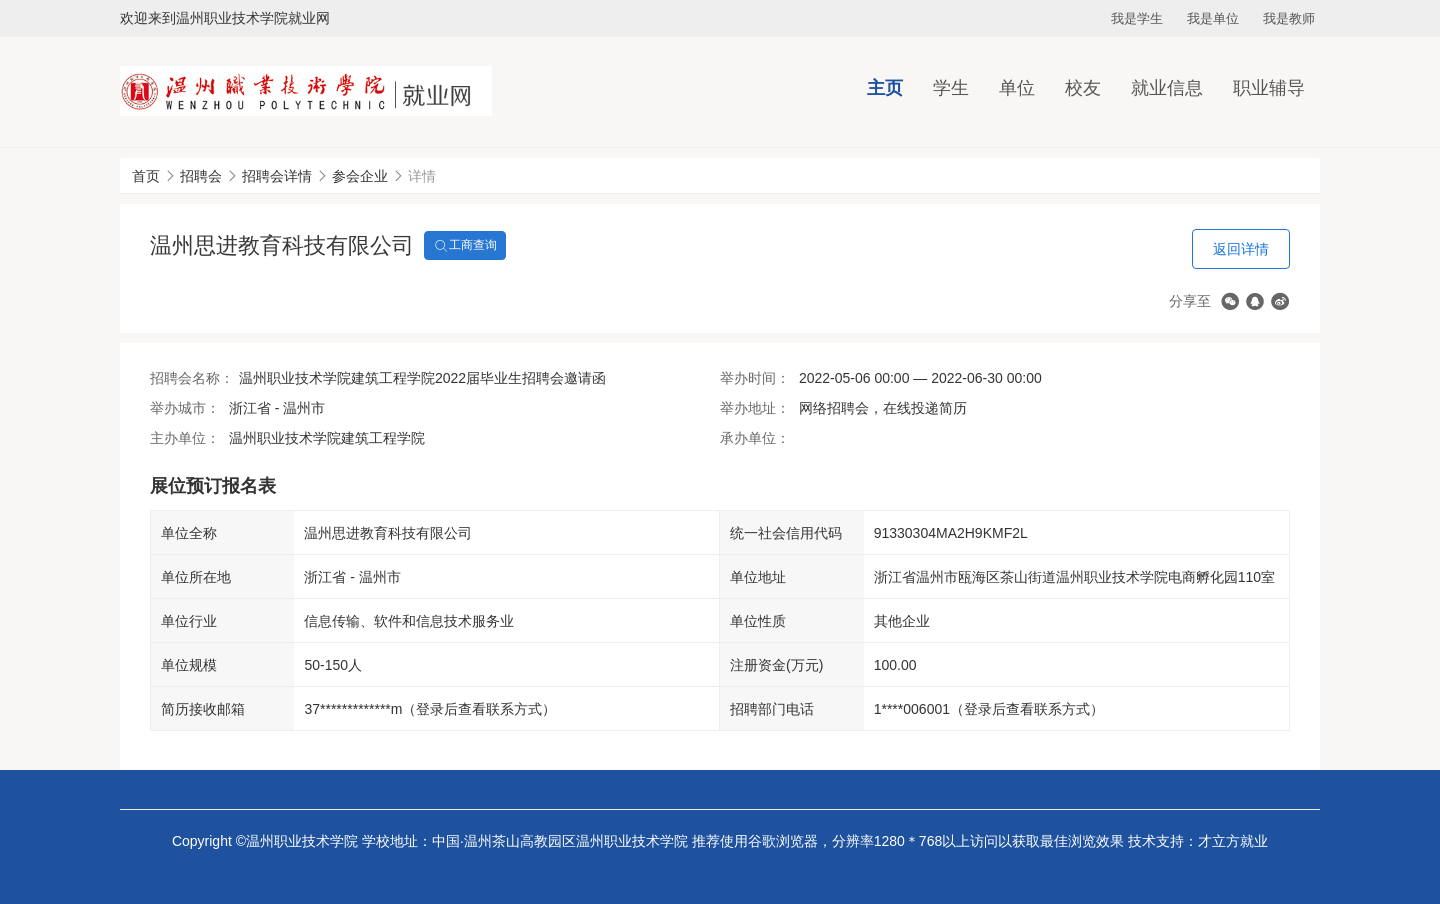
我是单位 (1213, 18)
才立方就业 (1233, 841)
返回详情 (1241, 249)
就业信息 (1167, 88)
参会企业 (360, 176)
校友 (1083, 88)
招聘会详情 (277, 176)
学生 (951, 88)
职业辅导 (1269, 88)
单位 (1017, 88)
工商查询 (465, 246)
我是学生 (1137, 18)
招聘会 (201, 176)
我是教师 (1289, 18)
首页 (146, 176)
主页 (885, 88)
